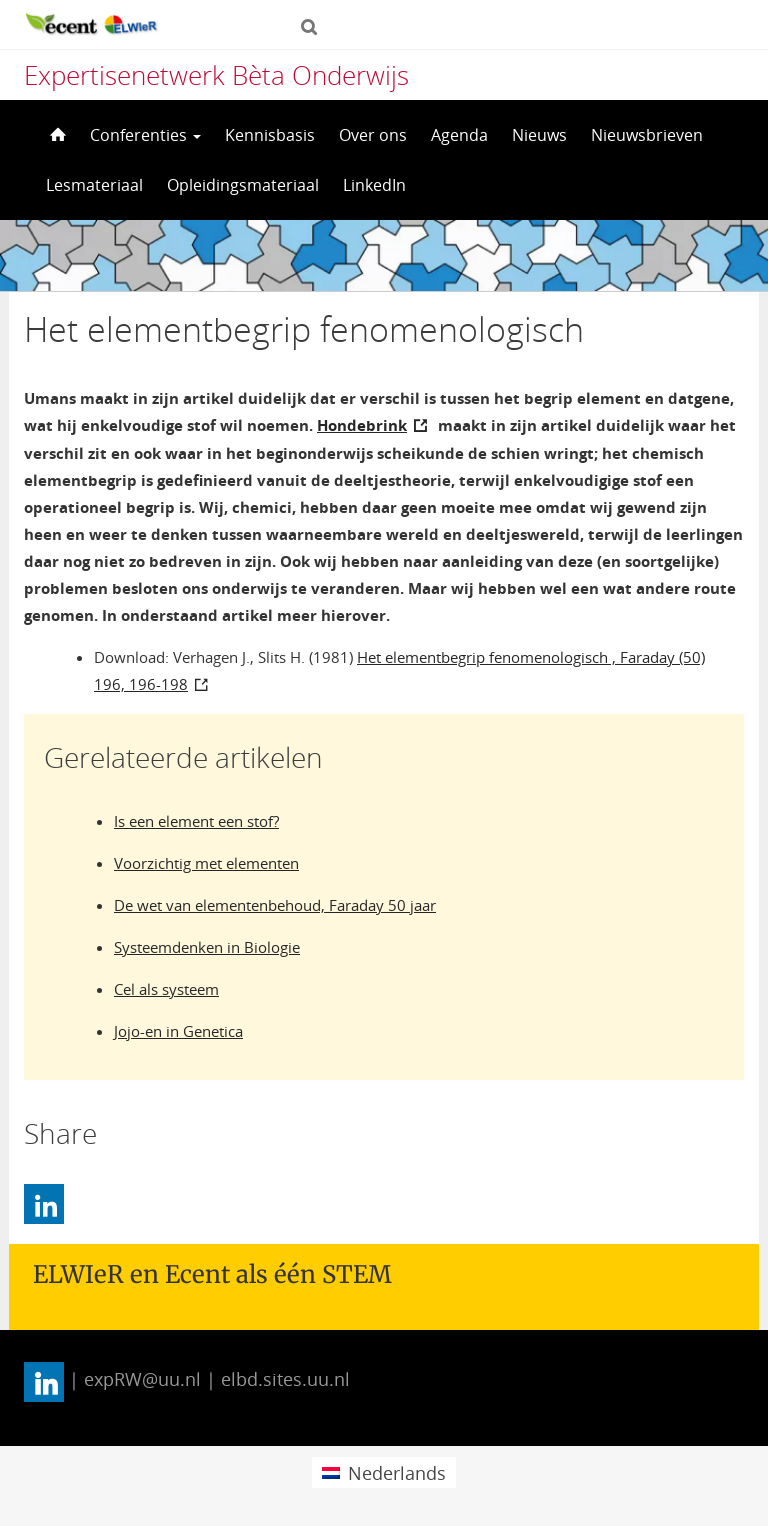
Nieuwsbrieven (647, 135)
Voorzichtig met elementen (206, 863)
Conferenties (145, 135)
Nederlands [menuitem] (397, 1473)
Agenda (459, 135)
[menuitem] (383, 1472)
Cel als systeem (166, 989)
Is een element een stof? (196, 821)
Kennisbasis (270, 135)
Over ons (373, 135)
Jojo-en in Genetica (178, 1031)
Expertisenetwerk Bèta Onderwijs (216, 75)
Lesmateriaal (94, 185)
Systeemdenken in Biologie (207, 947)
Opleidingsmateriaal (243, 185)
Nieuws (539, 135)
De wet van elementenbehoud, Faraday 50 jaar (275, 905)
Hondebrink (362, 425)
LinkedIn (374, 185)
